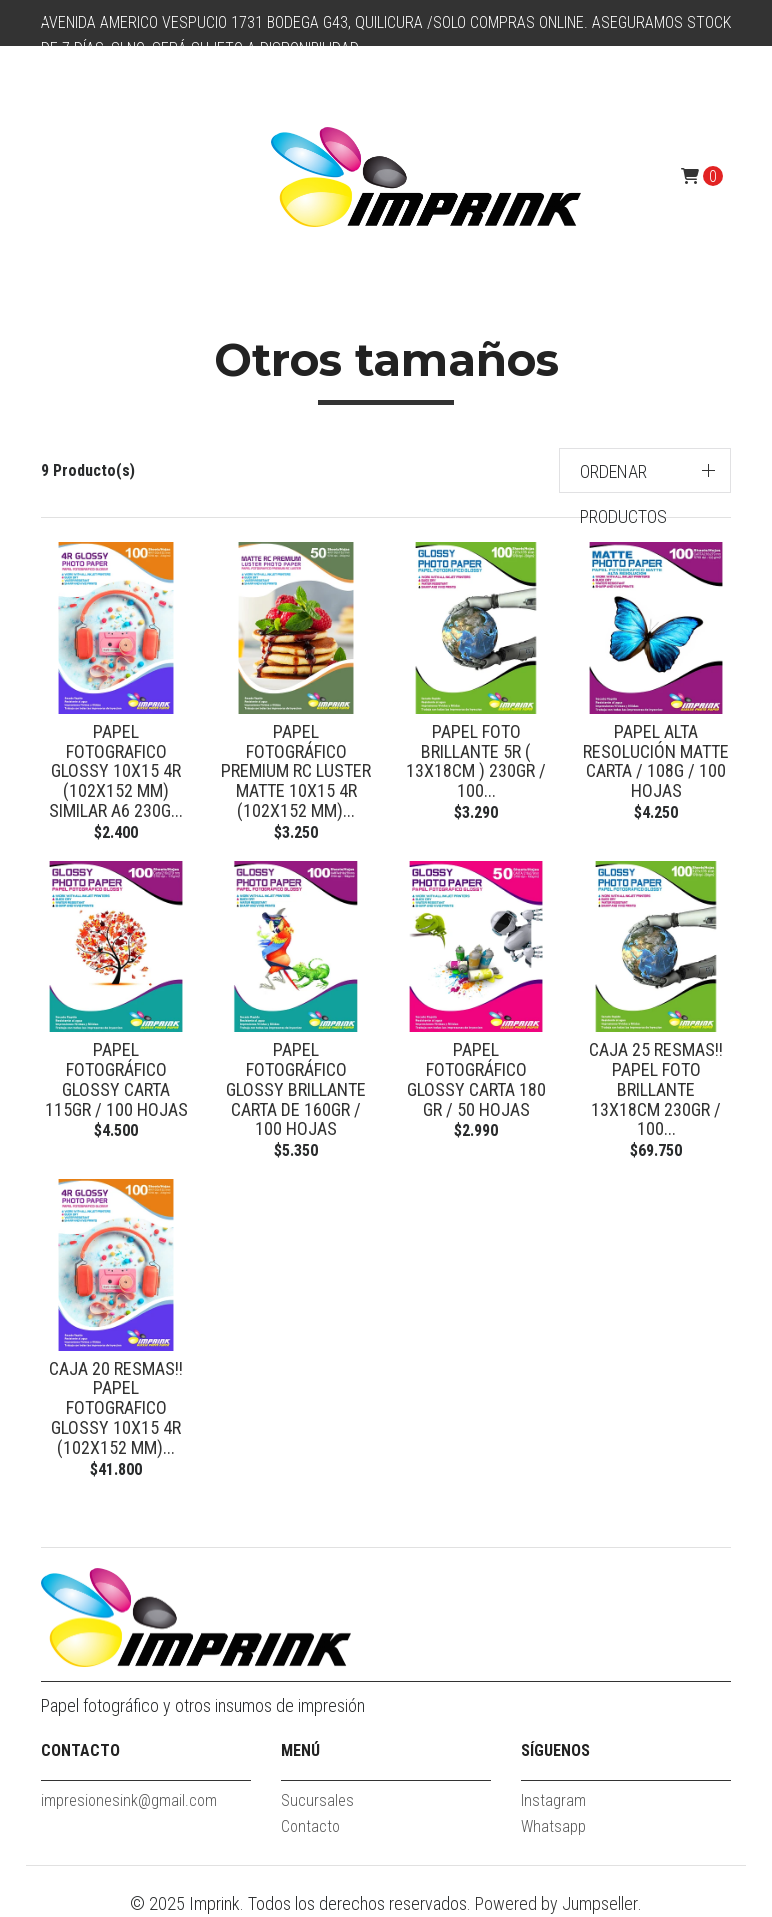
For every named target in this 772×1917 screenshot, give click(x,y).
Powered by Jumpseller (556, 1903)
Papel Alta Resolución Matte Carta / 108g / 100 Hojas (656, 761)
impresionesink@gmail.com (129, 1800)
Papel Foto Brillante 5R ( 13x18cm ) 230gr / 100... (476, 761)
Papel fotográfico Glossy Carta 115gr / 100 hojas (116, 1079)
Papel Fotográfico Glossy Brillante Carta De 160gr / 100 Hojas (296, 1089)
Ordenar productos (623, 494)
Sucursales (317, 1800)
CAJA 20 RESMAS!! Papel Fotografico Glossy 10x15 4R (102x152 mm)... (116, 1408)
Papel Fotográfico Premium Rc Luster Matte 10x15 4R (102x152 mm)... (296, 771)
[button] (645, 470)
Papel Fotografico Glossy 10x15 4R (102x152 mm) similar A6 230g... (116, 771)
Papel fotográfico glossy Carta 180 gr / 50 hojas (476, 1079)
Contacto (310, 1826)
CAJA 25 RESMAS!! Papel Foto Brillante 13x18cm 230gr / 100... (656, 1089)
